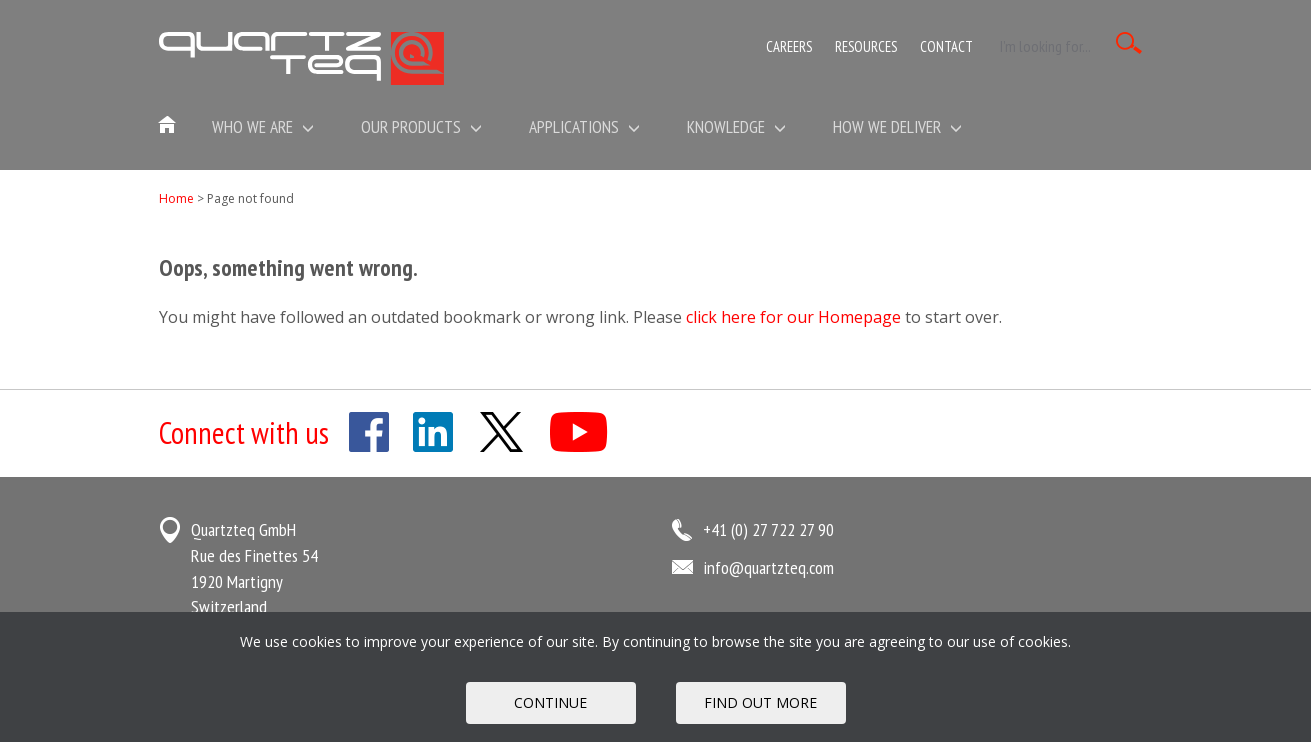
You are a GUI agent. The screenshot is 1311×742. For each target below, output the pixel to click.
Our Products (421, 126)
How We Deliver (897, 126)
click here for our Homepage (793, 317)
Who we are (263, 126)
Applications (584, 126)
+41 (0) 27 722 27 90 (768, 529)
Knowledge (736, 126)
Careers (789, 46)
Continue (550, 702)
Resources (866, 46)
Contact (946, 46)
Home (176, 198)
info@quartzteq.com (768, 567)
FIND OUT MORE (760, 702)
